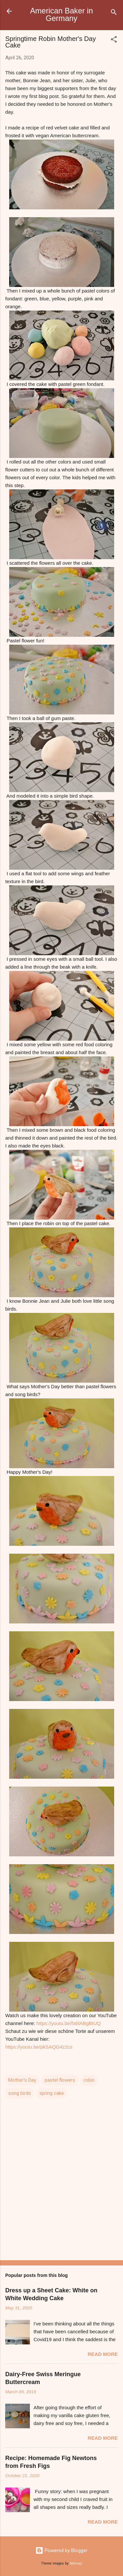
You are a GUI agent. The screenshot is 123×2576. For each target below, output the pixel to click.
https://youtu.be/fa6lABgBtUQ (68, 2023)
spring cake (51, 2093)
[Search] (114, 13)
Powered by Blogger (61, 2550)
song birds (19, 2093)
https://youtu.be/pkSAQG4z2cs (38, 2047)
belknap (76, 2563)
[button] (114, 40)
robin (89, 2080)
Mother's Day (22, 2080)
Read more (103, 2354)
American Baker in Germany (61, 15)
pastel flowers (60, 2080)
